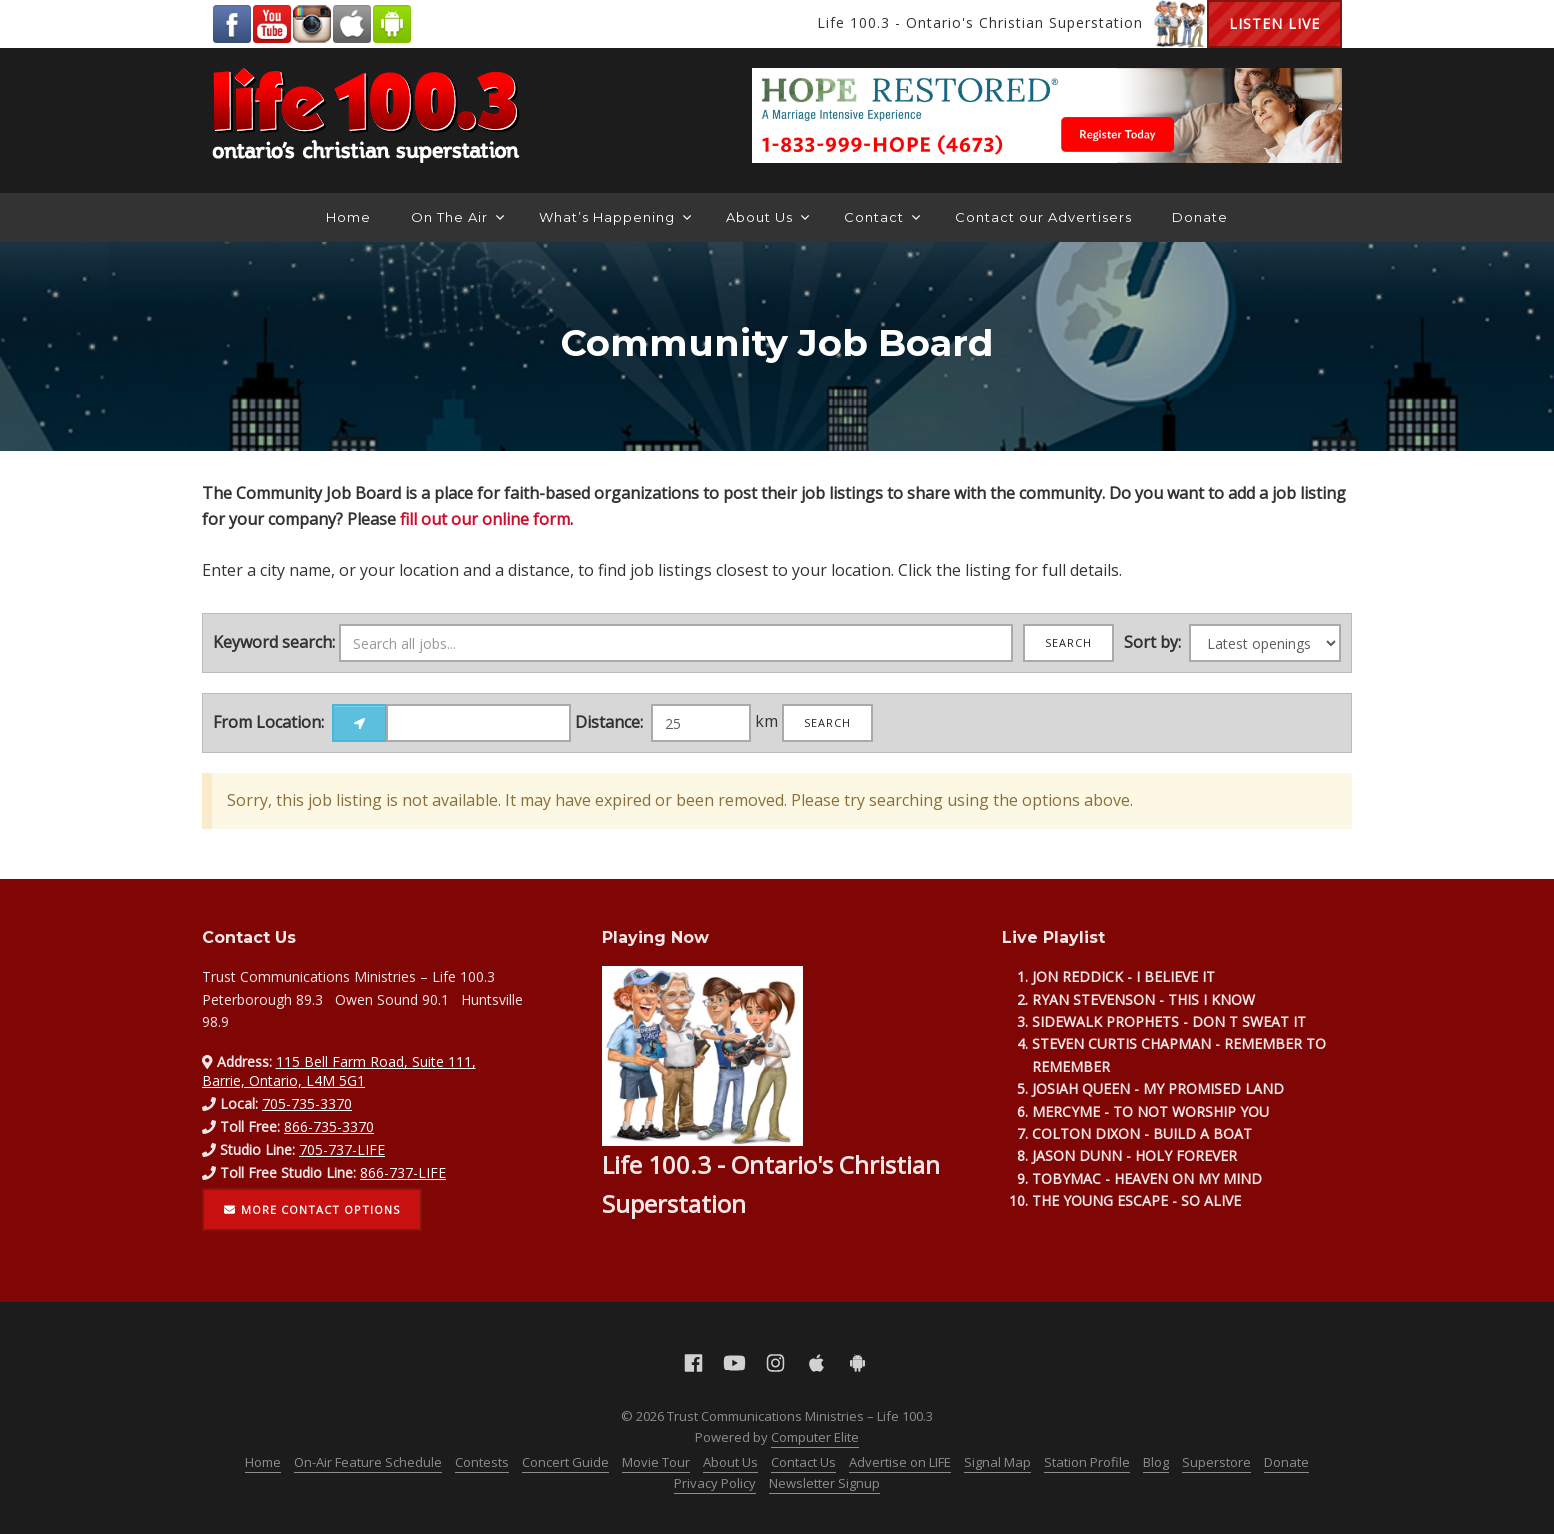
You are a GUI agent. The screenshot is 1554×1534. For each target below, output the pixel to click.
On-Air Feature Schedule (368, 1462)
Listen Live (1274, 23)
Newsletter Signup (824, 1483)
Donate (1200, 217)
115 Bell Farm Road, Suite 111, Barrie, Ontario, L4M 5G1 (339, 1070)
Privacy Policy (715, 1483)
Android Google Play (392, 24)
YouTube (272, 24)
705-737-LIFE (342, 1149)
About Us (767, 217)
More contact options (312, 1209)
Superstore (1216, 1462)
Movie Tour (656, 1462)
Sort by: (1152, 642)
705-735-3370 (307, 1103)
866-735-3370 (329, 1126)
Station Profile (1087, 1462)
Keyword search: (274, 642)
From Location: (268, 722)
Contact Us (803, 1462)
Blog (1156, 1462)
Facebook (232, 24)
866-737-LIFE (403, 1172)
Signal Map (997, 1462)
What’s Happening (615, 217)
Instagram (312, 24)
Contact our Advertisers (1043, 217)
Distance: (609, 722)
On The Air (457, 217)
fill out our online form (485, 519)
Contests (482, 1462)
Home (348, 217)
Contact (882, 217)
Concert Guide (565, 1462)
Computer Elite (815, 1437)
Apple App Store (352, 24)
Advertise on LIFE (900, 1462)
